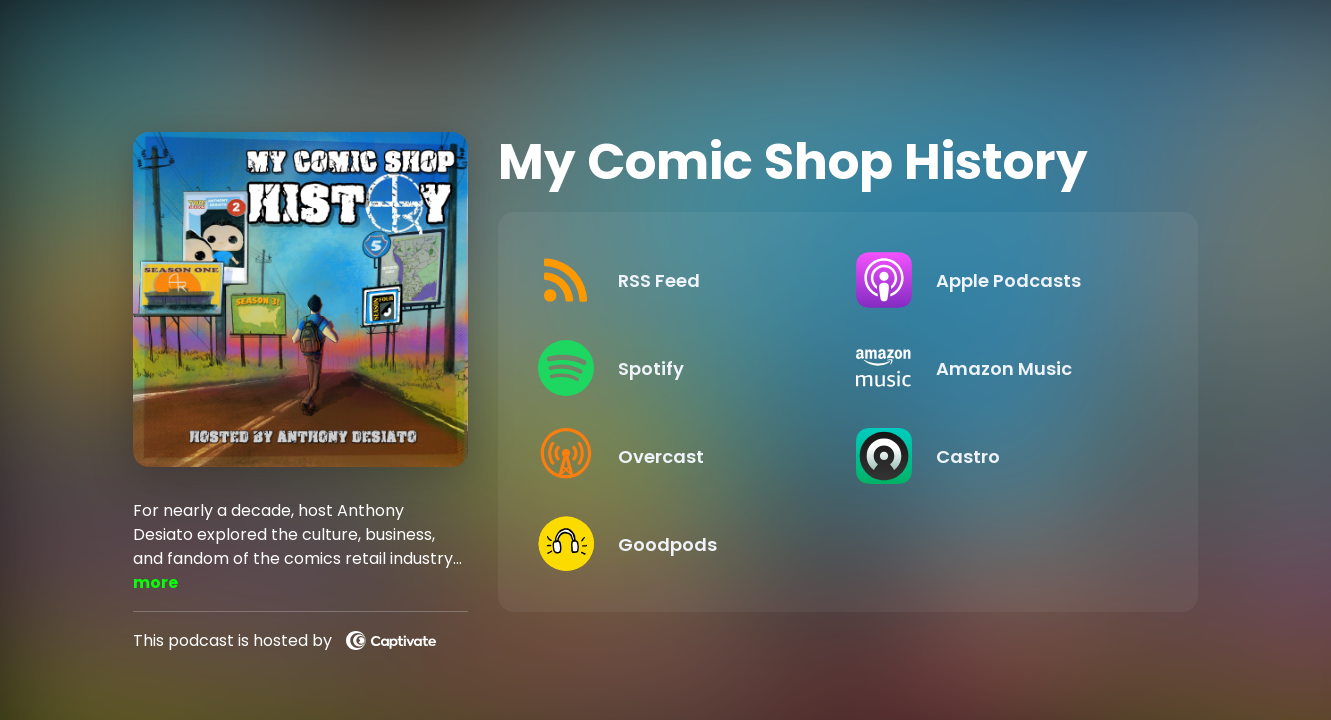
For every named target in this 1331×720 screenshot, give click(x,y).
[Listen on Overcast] (681, 456)
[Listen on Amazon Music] (999, 368)
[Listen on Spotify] (681, 368)
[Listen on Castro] (999, 456)
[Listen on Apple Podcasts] (999, 280)
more (155, 582)
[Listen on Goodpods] (681, 544)
